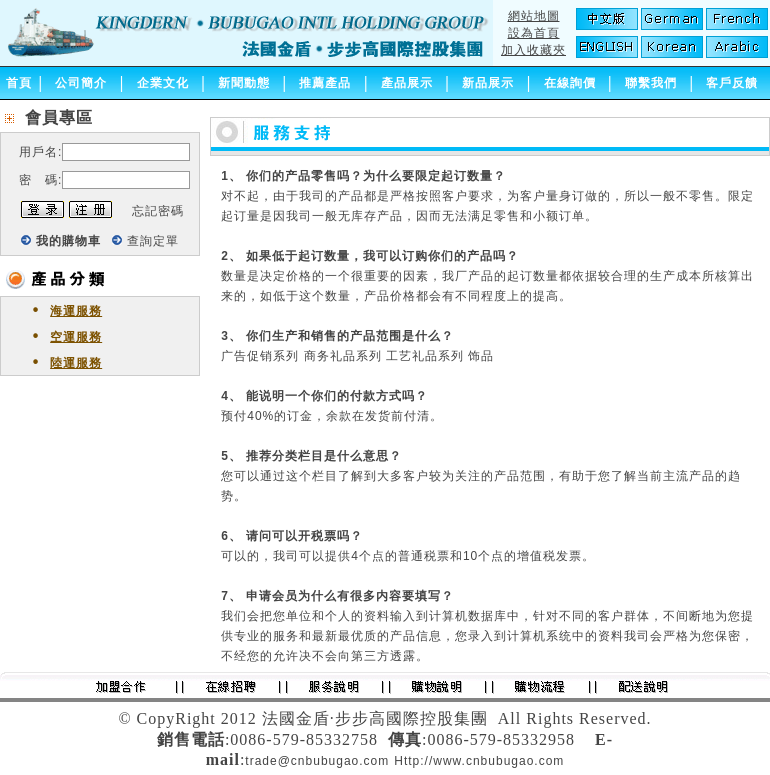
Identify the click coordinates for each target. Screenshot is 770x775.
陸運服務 (76, 363)
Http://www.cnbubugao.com (479, 761)
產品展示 (407, 83)
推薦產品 (325, 83)
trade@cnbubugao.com (317, 761)
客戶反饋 (732, 83)
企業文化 (163, 83)
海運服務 (76, 311)
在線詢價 (570, 83)
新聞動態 (244, 83)
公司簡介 (81, 83)
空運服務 (76, 337)
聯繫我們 (651, 83)
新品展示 (488, 83)
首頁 (19, 83)
